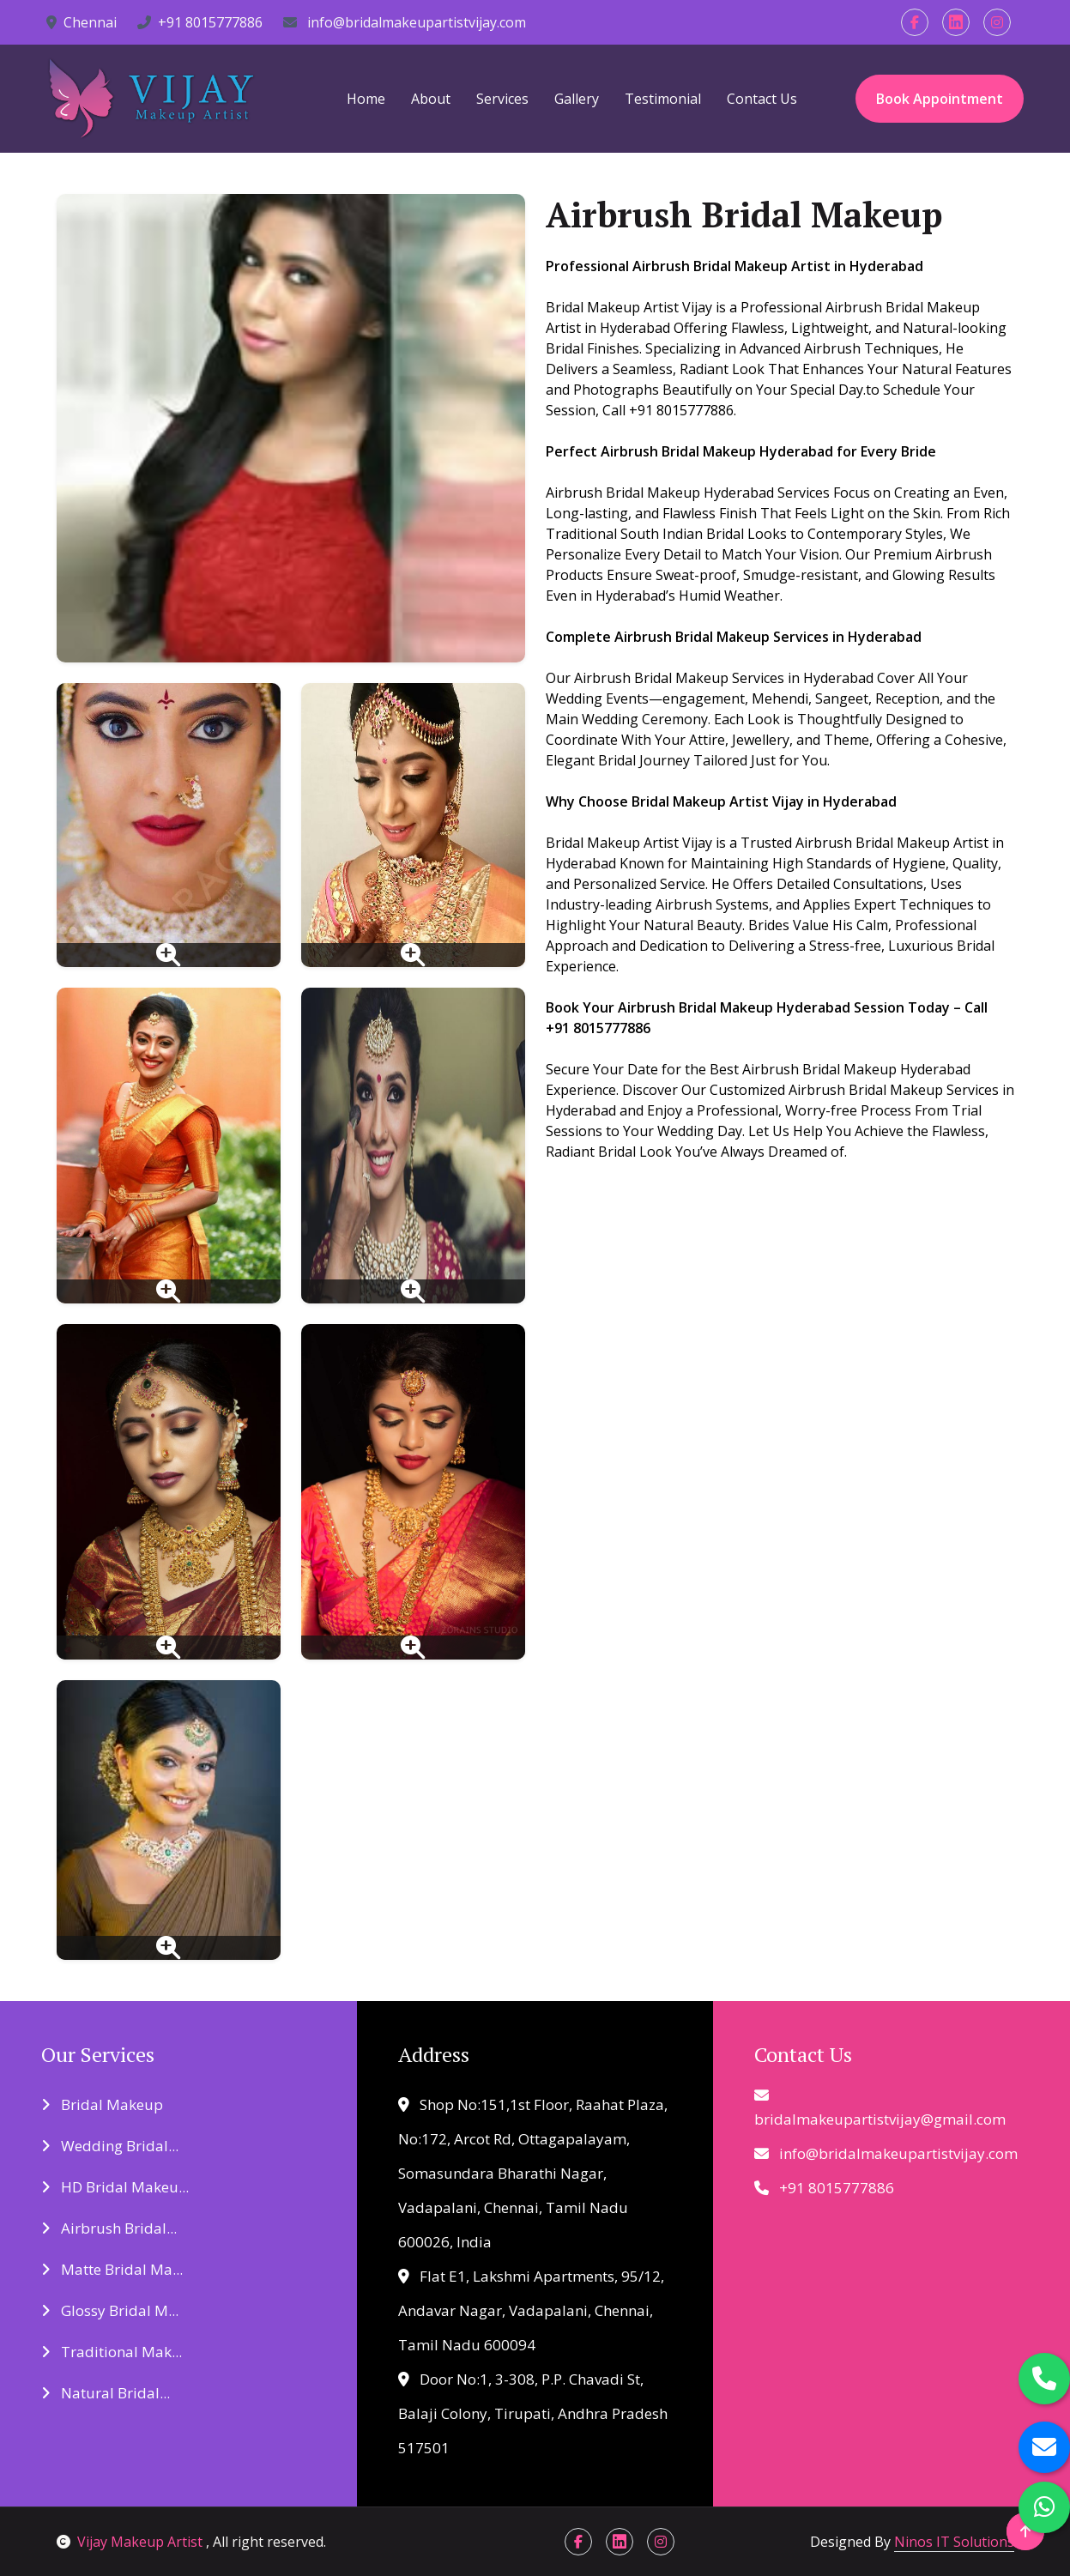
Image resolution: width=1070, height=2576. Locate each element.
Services (502, 98)
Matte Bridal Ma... (112, 2269)
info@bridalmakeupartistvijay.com (404, 22)
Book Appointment (939, 98)
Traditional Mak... (111, 2351)
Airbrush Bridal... (109, 2228)
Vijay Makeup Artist (131, 2541)
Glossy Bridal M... (109, 2310)
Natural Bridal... (105, 2393)
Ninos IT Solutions (954, 2541)
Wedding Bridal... (109, 2146)
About (430, 98)
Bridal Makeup (102, 2104)
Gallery (576, 98)
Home (366, 98)
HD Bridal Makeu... (115, 2187)
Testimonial (663, 98)
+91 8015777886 (200, 22)
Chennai (81, 22)
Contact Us (762, 98)
